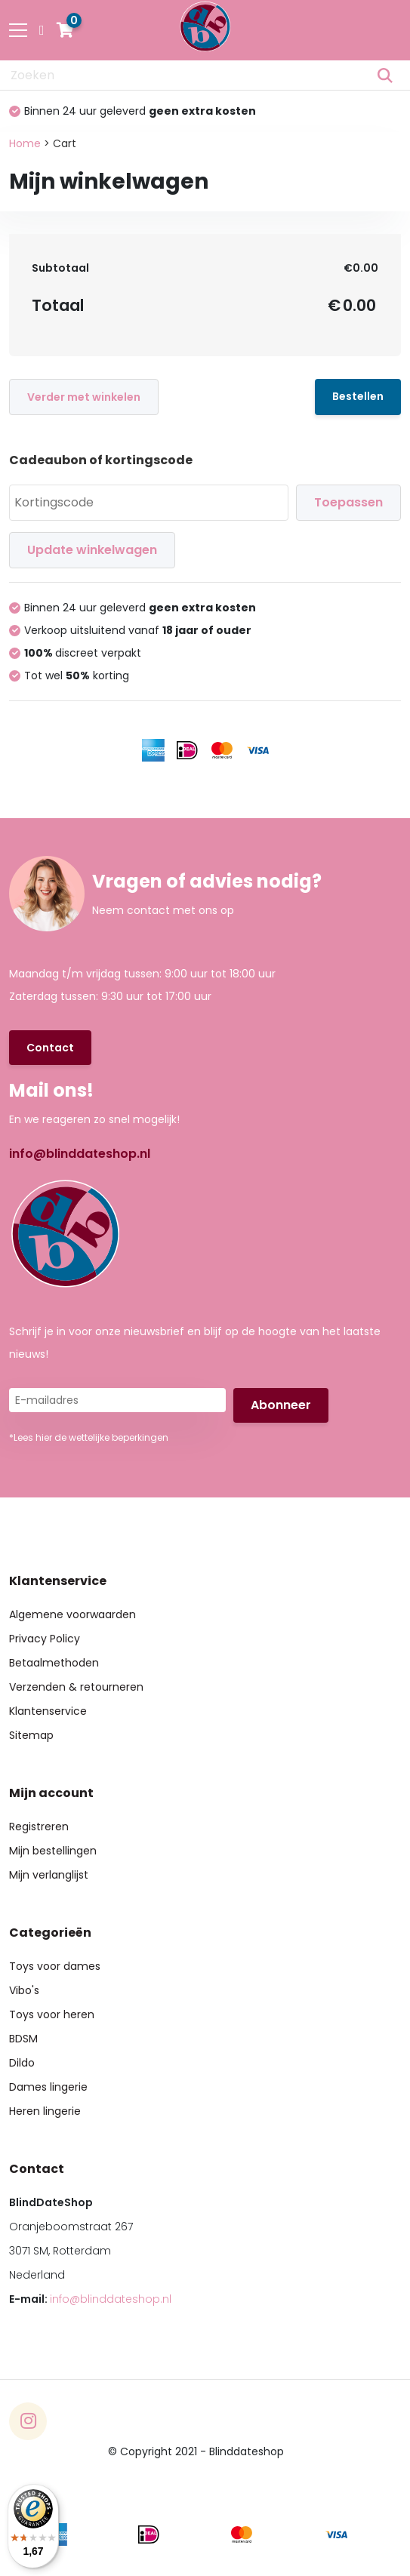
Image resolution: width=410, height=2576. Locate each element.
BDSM (23, 2038)
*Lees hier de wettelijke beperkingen (88, 1437)
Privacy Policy (44, 1638)
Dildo (22, 2062)
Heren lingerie (45, 2111)
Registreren (39, 1826)
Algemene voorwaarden (72, 1614)
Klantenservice (48, 1711)
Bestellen (358, 396)
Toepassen (348, 502)
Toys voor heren (51, 2014)
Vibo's (24, 1990)
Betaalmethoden (54, 1662)
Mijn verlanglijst (48, 1874)
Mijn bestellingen (53, 1850)
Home (25, 143)
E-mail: (90, 2299)
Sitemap (31, 1735)
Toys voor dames (54, 1966)
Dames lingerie (48, 2086)
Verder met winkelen (83, 397)
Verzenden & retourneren (76, 1686)
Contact (50, 1047)
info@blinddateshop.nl (79, 1153)
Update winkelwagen (92, 550)
